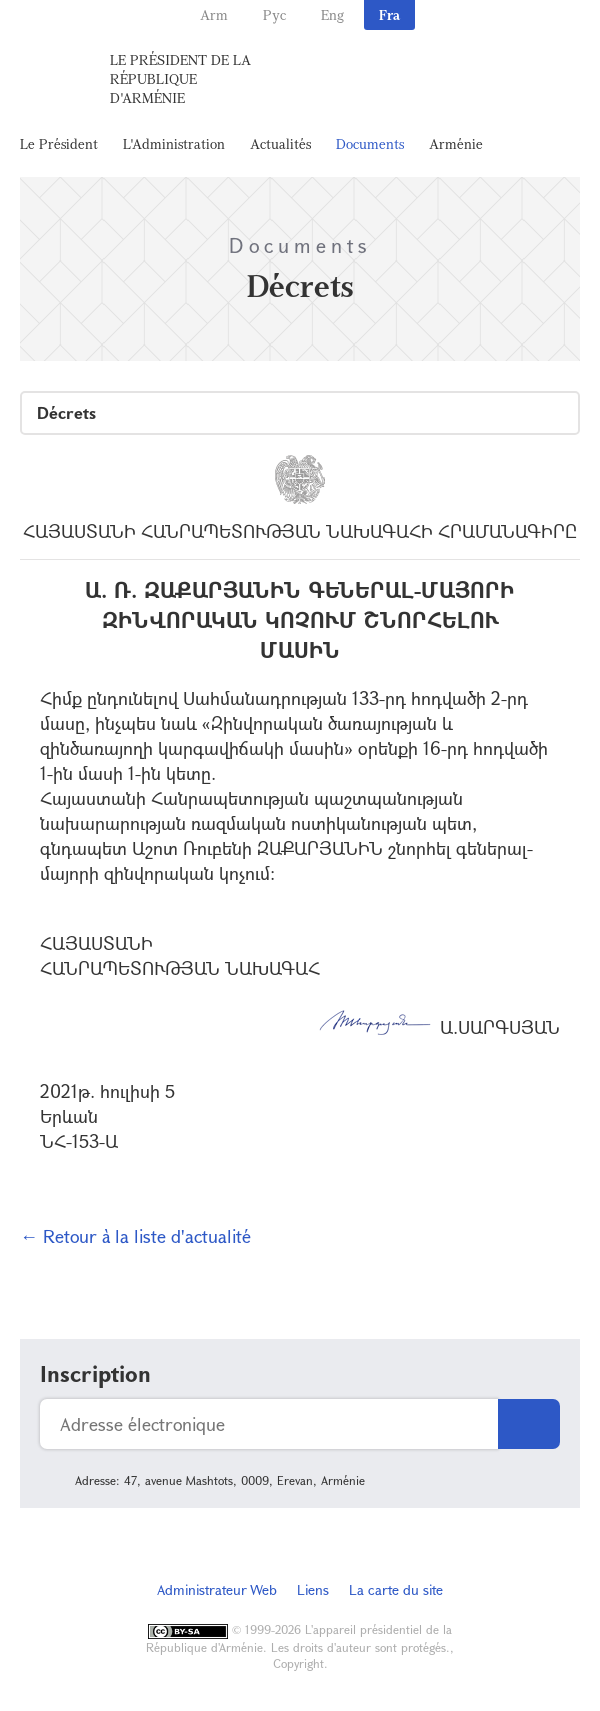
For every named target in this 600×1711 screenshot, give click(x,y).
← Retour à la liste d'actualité (135, 1236)
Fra (389, 14)
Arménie (456, 143)
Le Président (59, 143)
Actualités (280, 143)
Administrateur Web (217, 1589)
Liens (313, 1589)
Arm (214, 14)
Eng (332, 14)
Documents (370, 143)
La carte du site (396, 1589)
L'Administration (174, 143)
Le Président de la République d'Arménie (180, 78)
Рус (274, 14)
